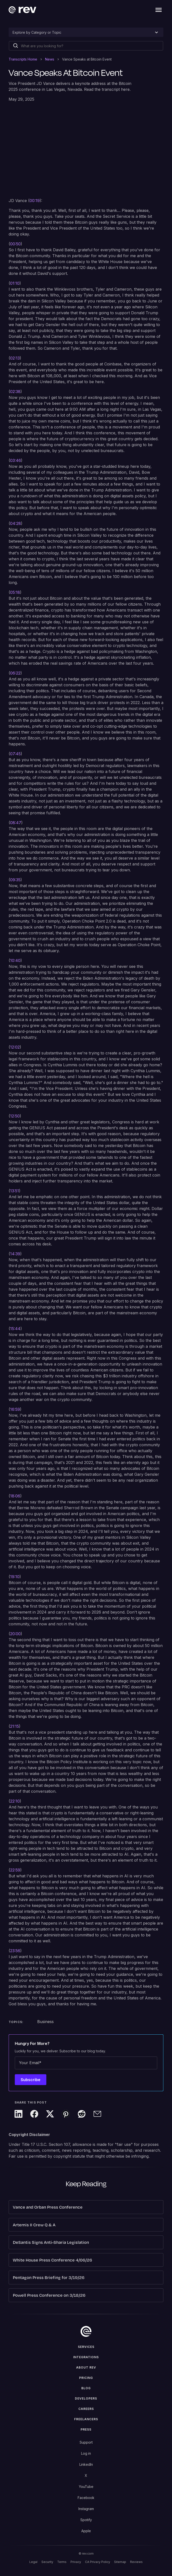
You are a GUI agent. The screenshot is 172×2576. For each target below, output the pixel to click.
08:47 (15, 822)
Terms (62, 2562)
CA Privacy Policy (97, 2562)
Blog (86, 2388)
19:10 (14, 1576)
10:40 (15, 960)
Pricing (86, 2378)
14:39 (15, 1253)
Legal (33, 2562)
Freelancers (86, 2419)
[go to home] (86, 2331)
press (86, 2429)
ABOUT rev (86, 2367)
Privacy (75, 2562)
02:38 (15, 391)
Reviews (136, 2562)
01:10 (14, 283)
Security (47, 2562)
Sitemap (120, 2562)
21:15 (14, 1726)
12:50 (15, 1116)
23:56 (15, 1950)
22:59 (15, 1870)
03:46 (15, 460)
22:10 (15, 1801)
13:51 (14, 1190)
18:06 (15, 1495)
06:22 (15, 673)
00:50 (15, 243)
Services (86, 2347)
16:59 (15, 1409)
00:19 (35, 200)
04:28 (15, 523)
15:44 (15, 1328)
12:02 (15, 1047)
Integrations (86, 2357)
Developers (86, 2398)
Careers (86, 2409)
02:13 (15, 358)
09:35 (15, 879)
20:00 (15, 1633)
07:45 (15, 753)
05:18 (15, 592)
